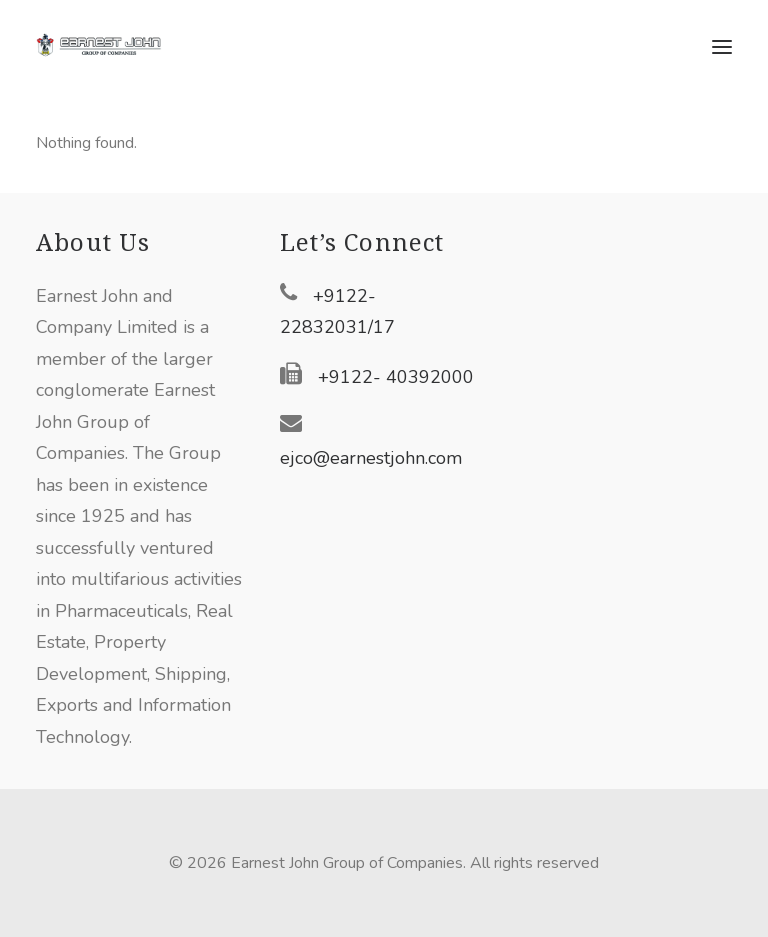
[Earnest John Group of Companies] (111, 47)
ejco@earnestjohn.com (371, 458)
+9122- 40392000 (396, 377)
